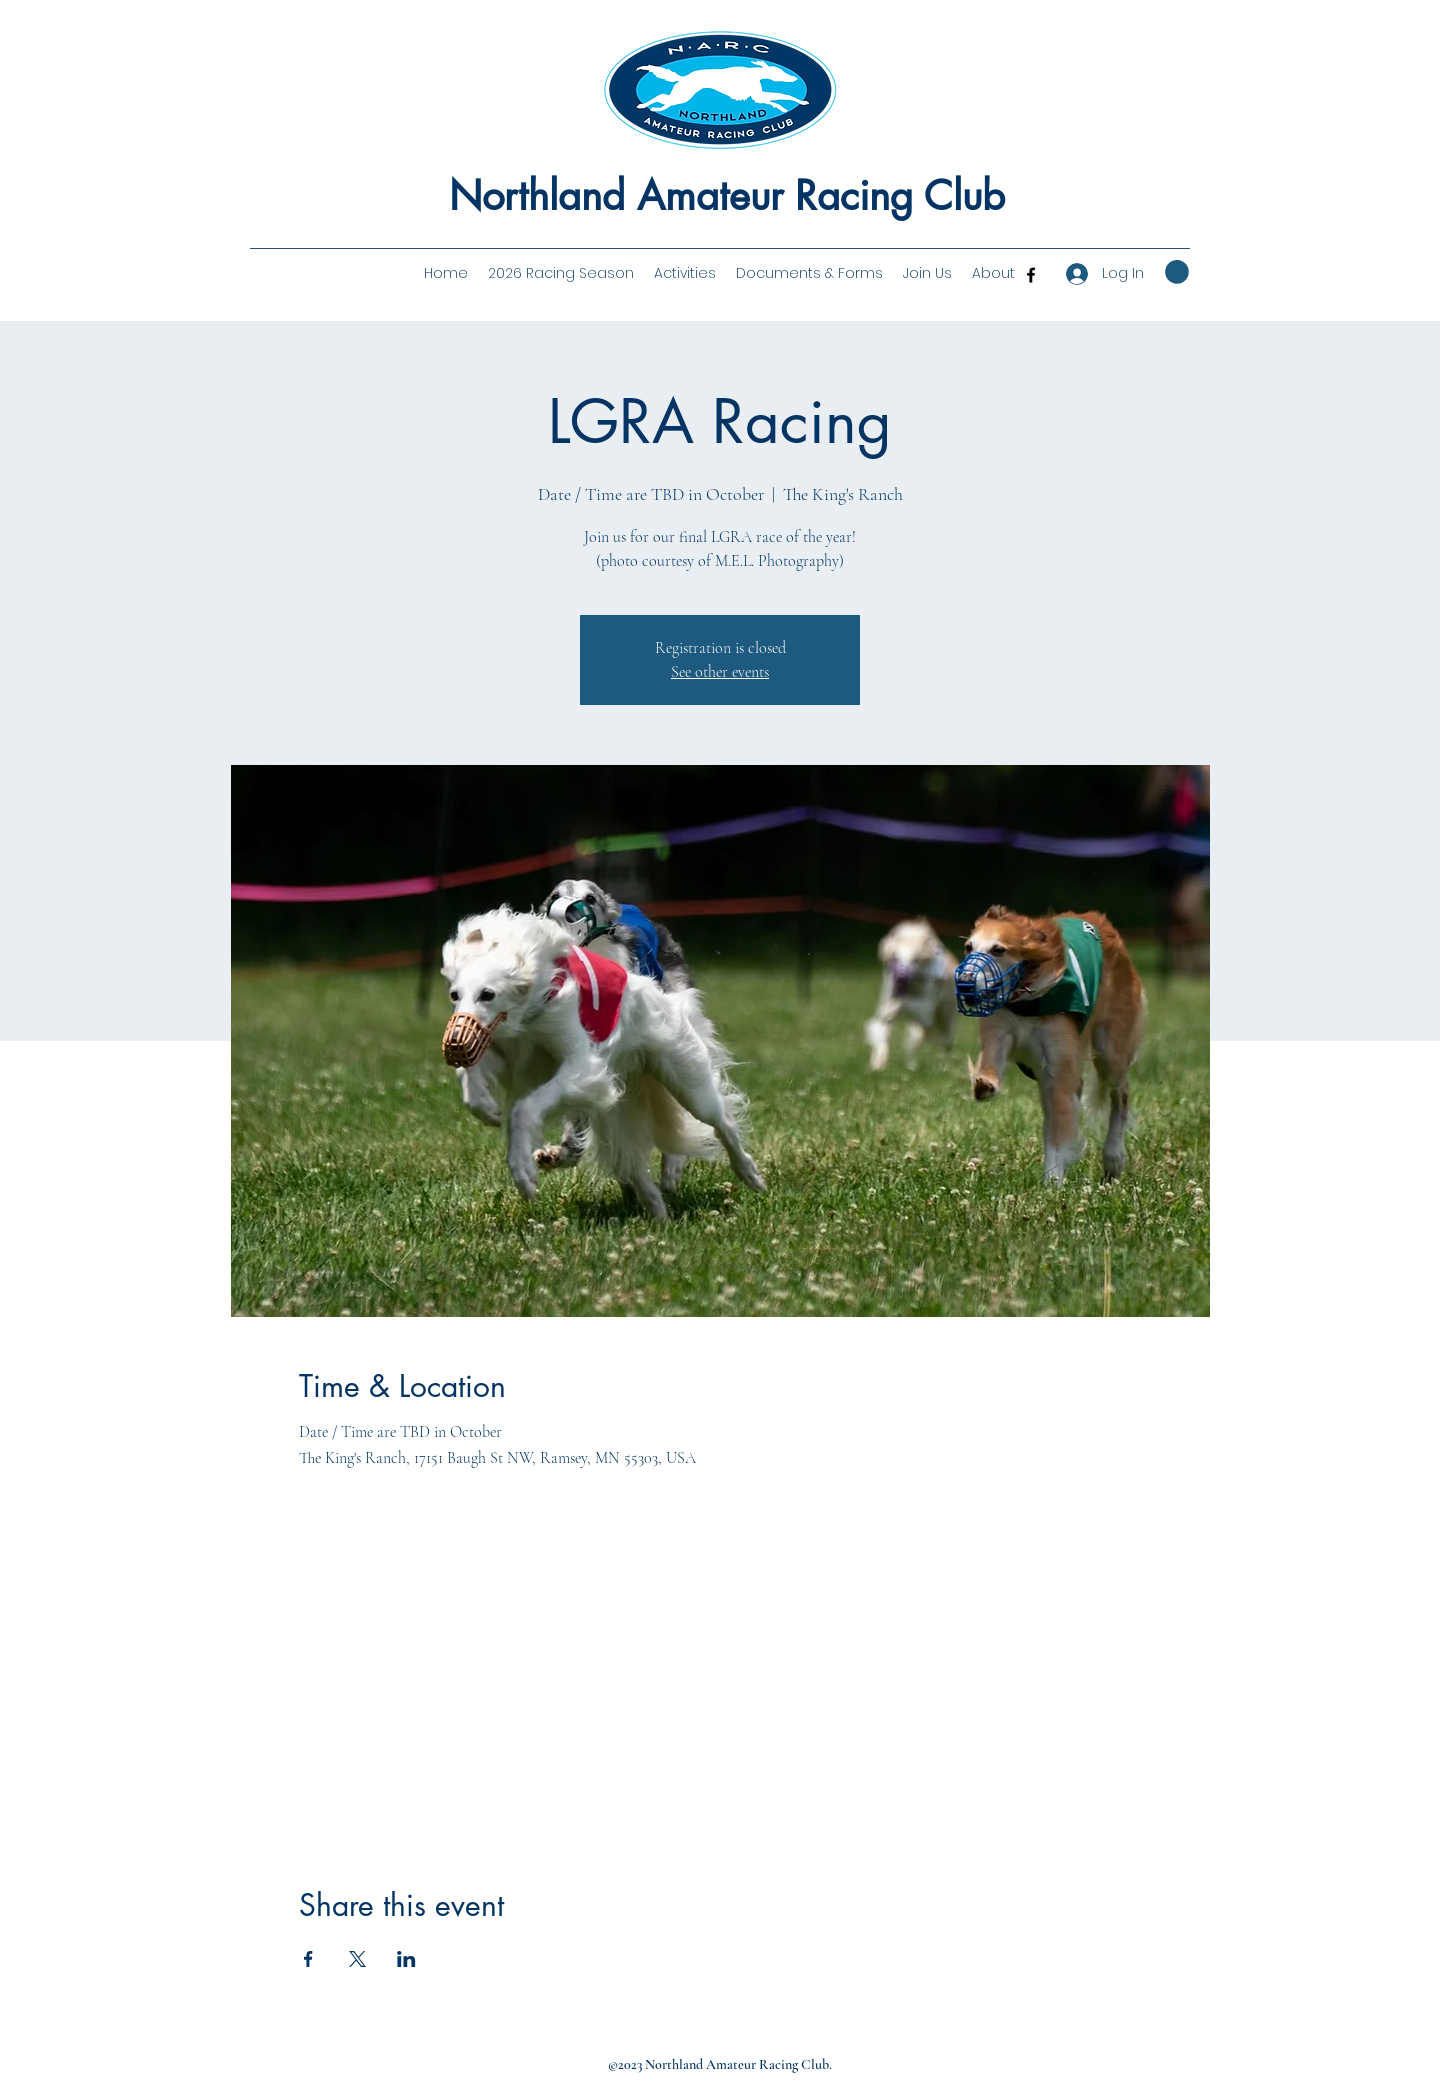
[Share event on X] (357, 1959)
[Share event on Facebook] (308, 1959)
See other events (720, 672)
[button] (993, 273)
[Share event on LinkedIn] (406, 1959)
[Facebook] (1031, 275)
